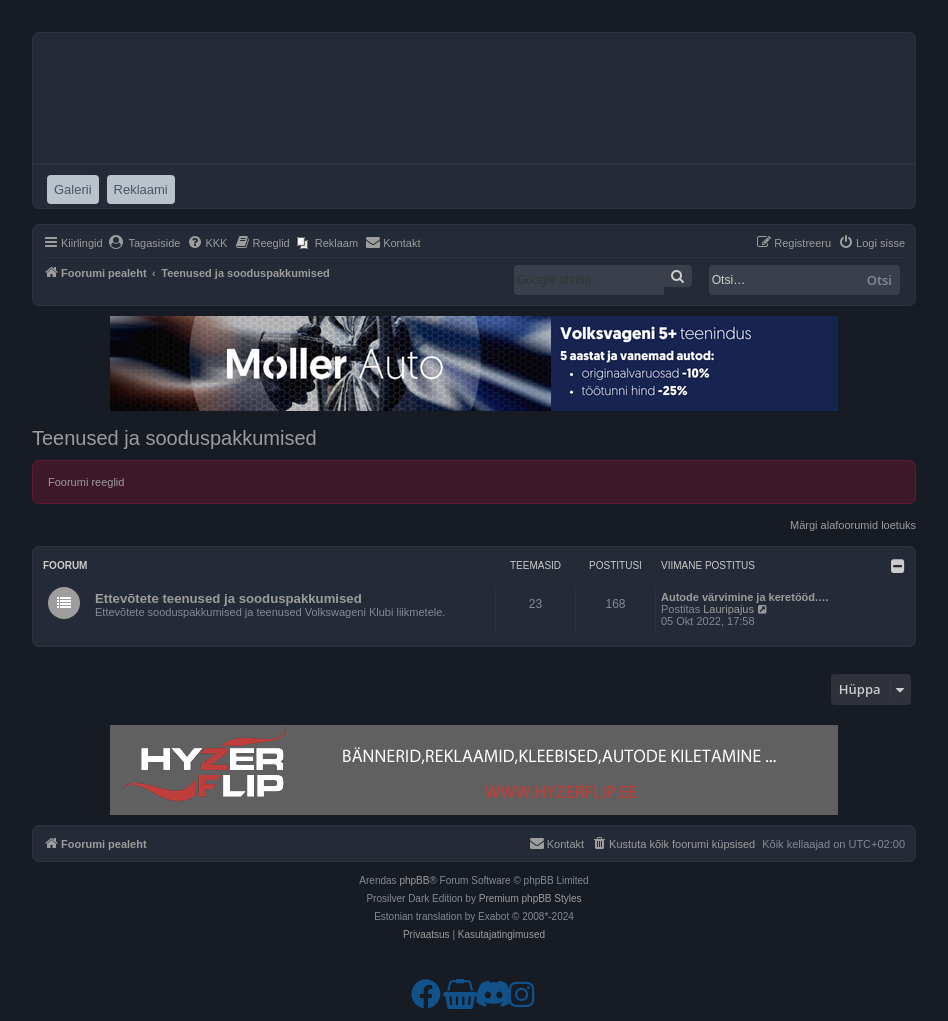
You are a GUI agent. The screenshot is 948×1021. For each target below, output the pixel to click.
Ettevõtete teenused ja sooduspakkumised (228, 598)
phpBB (414, 880)
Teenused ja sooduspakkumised (174, 438)
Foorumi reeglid (86, 482)
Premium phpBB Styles (530, 898)
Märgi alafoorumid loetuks (853, 525)
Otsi (879, 280)
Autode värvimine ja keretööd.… (745, 597)
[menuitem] (144, 243)
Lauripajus (728, 609)
